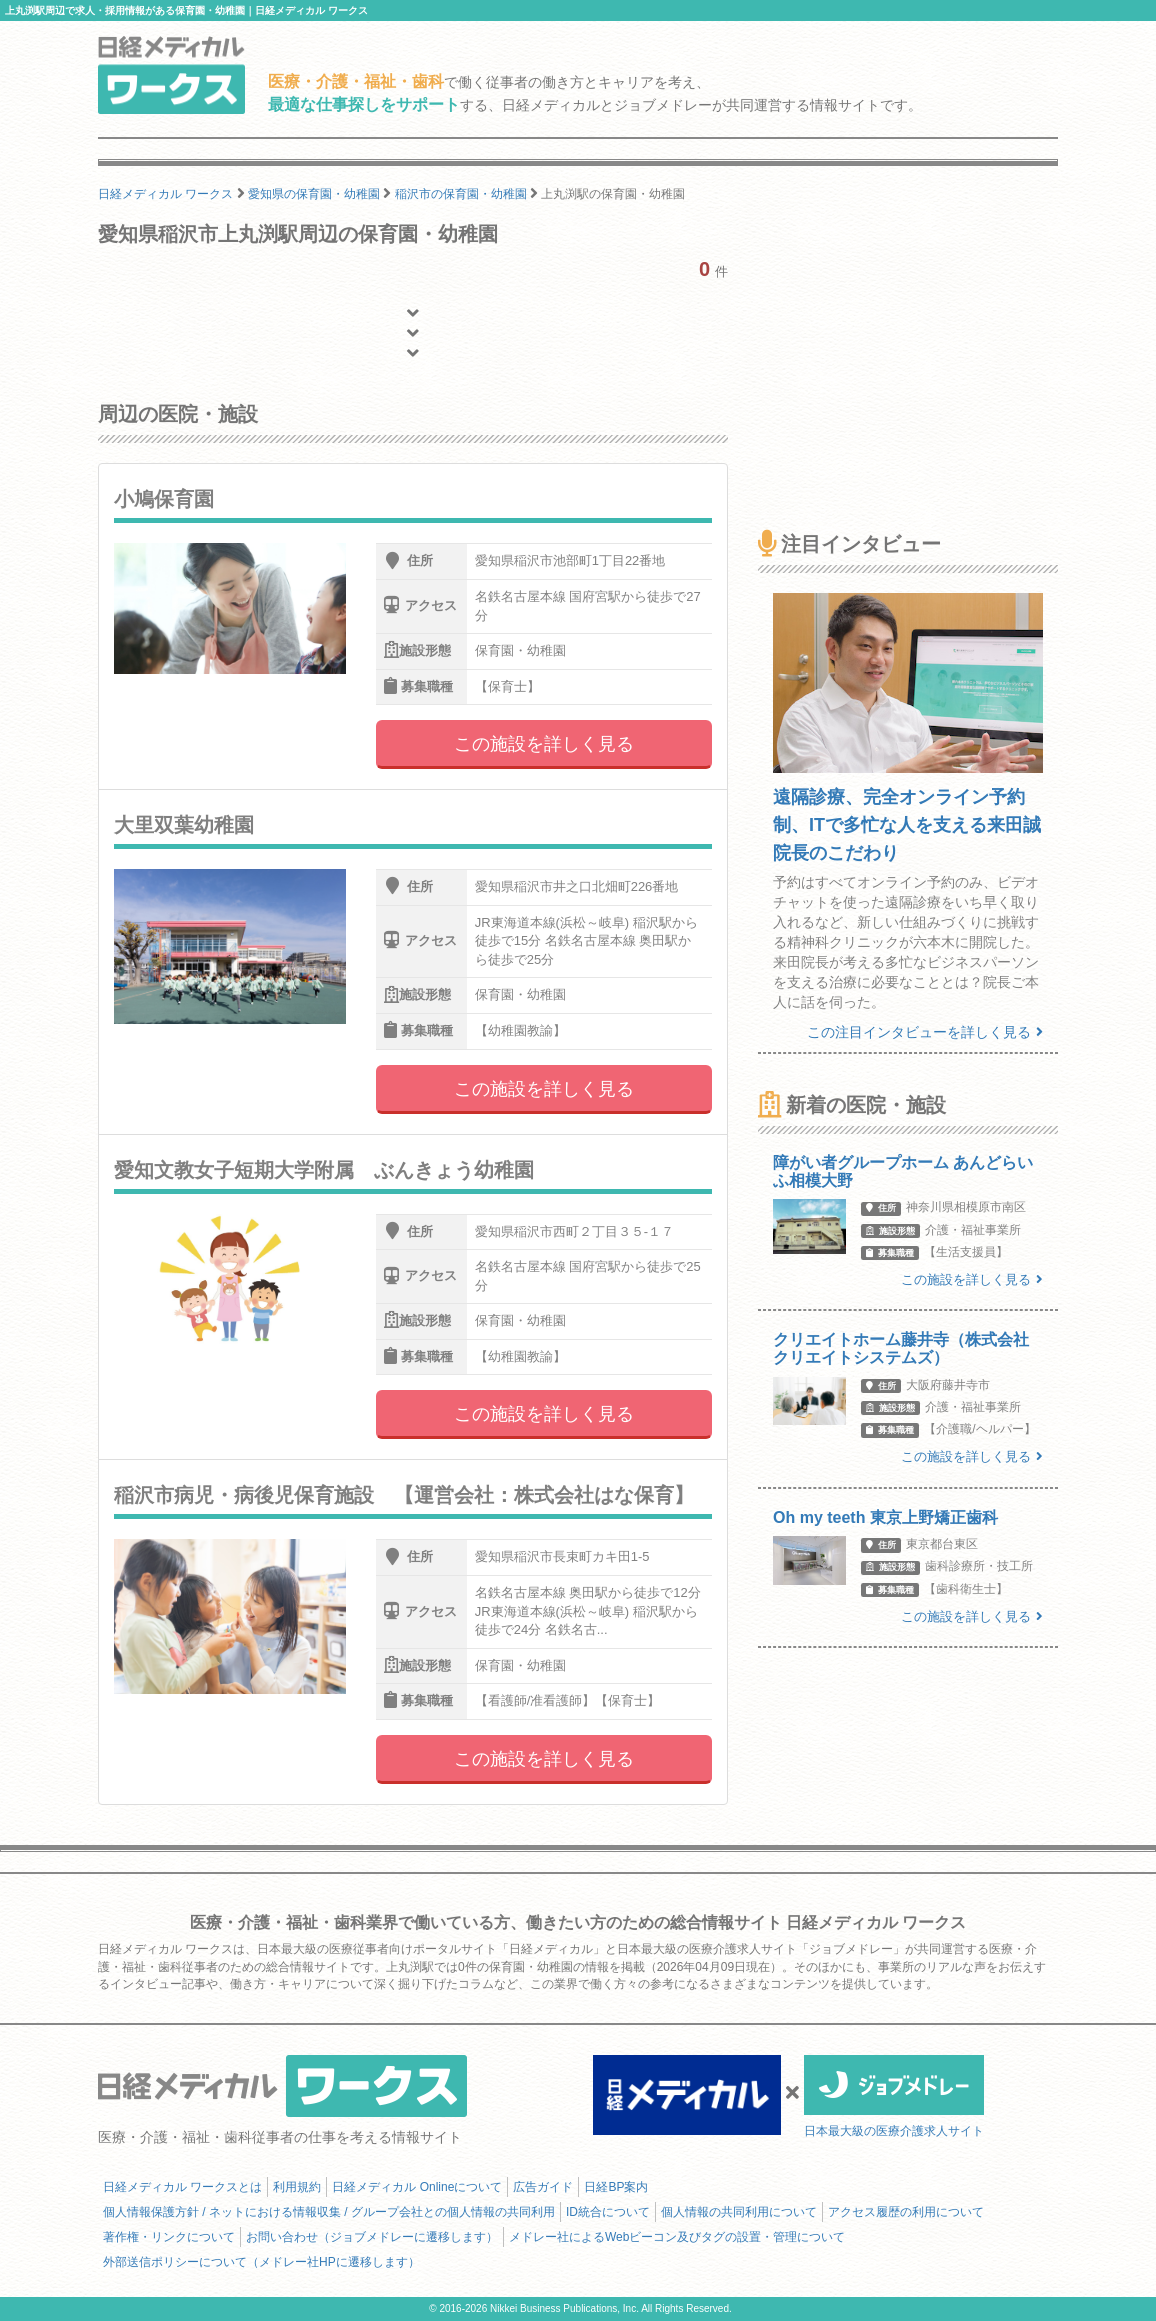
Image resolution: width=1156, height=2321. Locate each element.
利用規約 (297, 2187)
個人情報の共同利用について (739, 2212)
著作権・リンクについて (169, 2237)
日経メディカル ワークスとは (182, 2187)
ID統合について (608, 2212)
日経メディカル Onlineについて (417, 2187)
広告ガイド (543, 2187)
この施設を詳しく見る (544, 744)
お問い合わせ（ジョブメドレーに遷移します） (372, 2237)
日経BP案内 (616, 2187)
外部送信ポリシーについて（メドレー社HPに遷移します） (261, 2262)
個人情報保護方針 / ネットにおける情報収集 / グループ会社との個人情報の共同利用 (329, 2212)
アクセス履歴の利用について (906, 2212)
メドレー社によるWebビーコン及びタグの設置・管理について (677, 2237)
